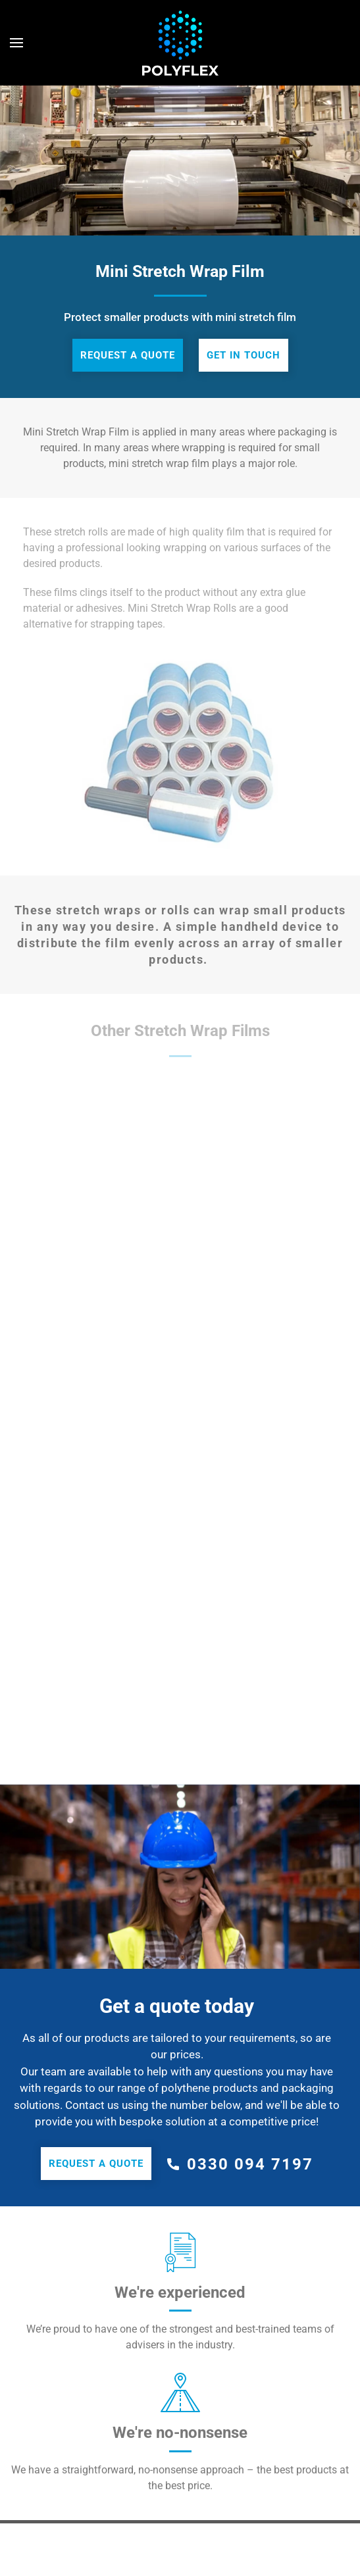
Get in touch (243, 355)
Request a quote (127, 355)
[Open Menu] (16, 43)
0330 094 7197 (250, 2164)
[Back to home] (180, 43)
